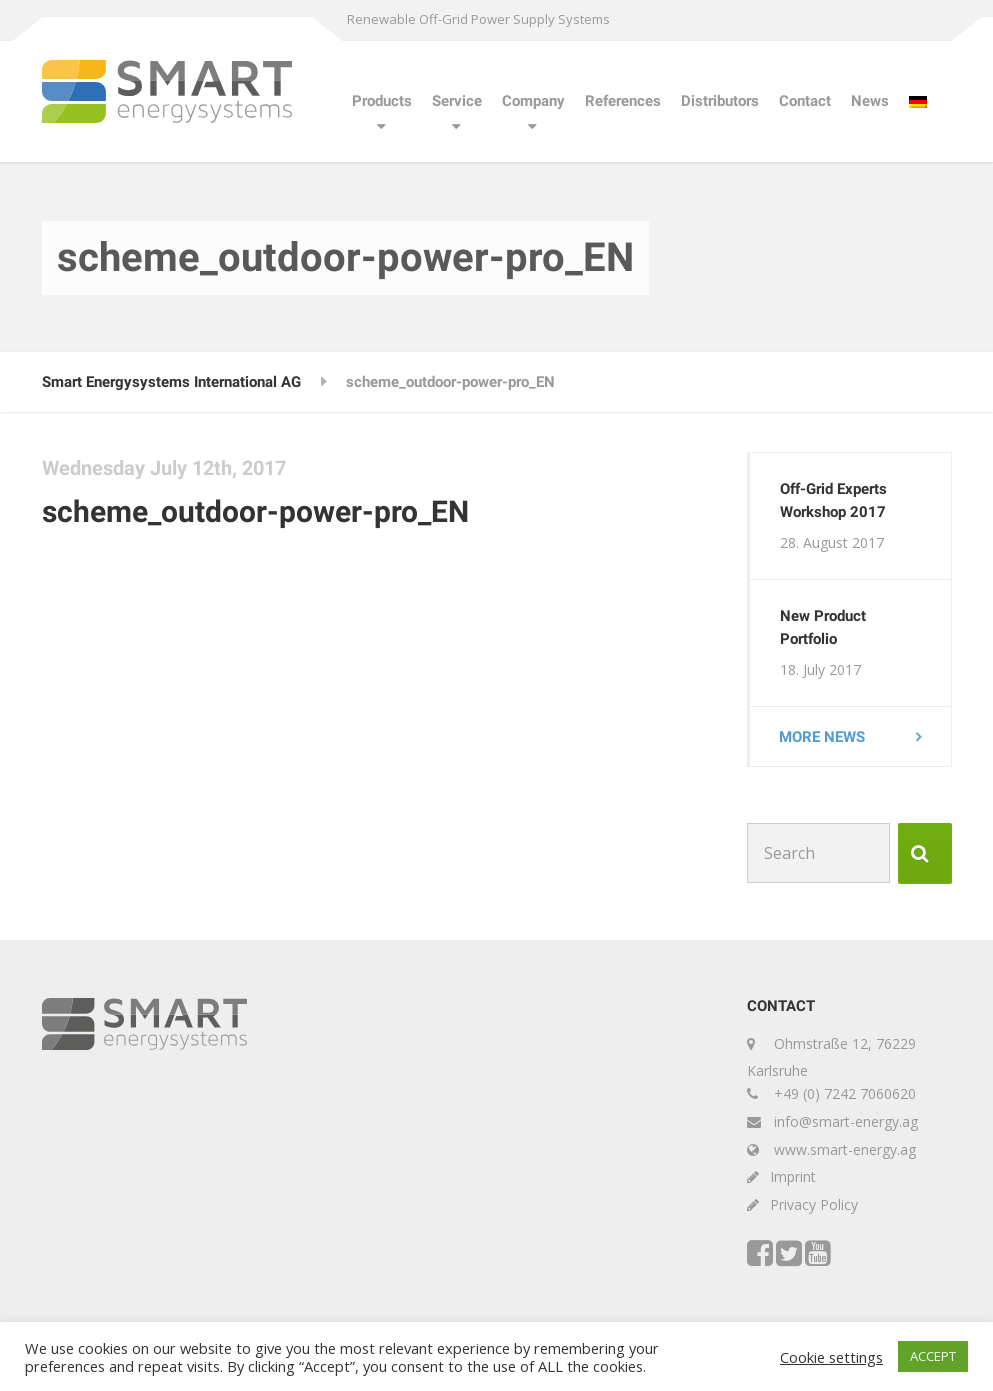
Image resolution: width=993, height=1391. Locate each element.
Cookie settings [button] (831, 1357)
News (870, 101)
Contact (805, 101)
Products (382, 101)
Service (457, 101)
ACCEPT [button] (933, 1356)
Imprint (793, 1177)
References (623, 101)
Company (533, 101)
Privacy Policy (814, 1205)
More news (823, 737)
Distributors (720, 101)
